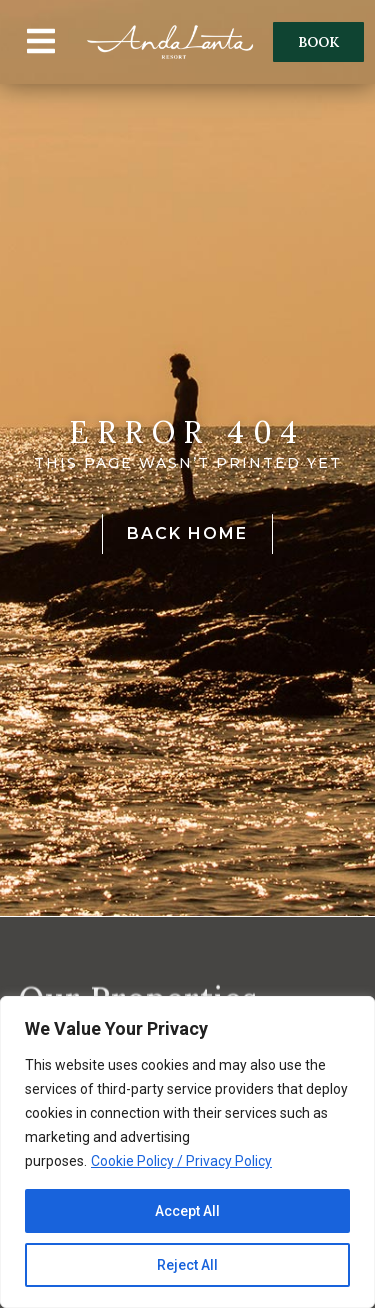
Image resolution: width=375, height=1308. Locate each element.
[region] (187, 1152)
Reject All (187, 1265)
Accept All (187, 1211)
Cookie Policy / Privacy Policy (181, 1161)
